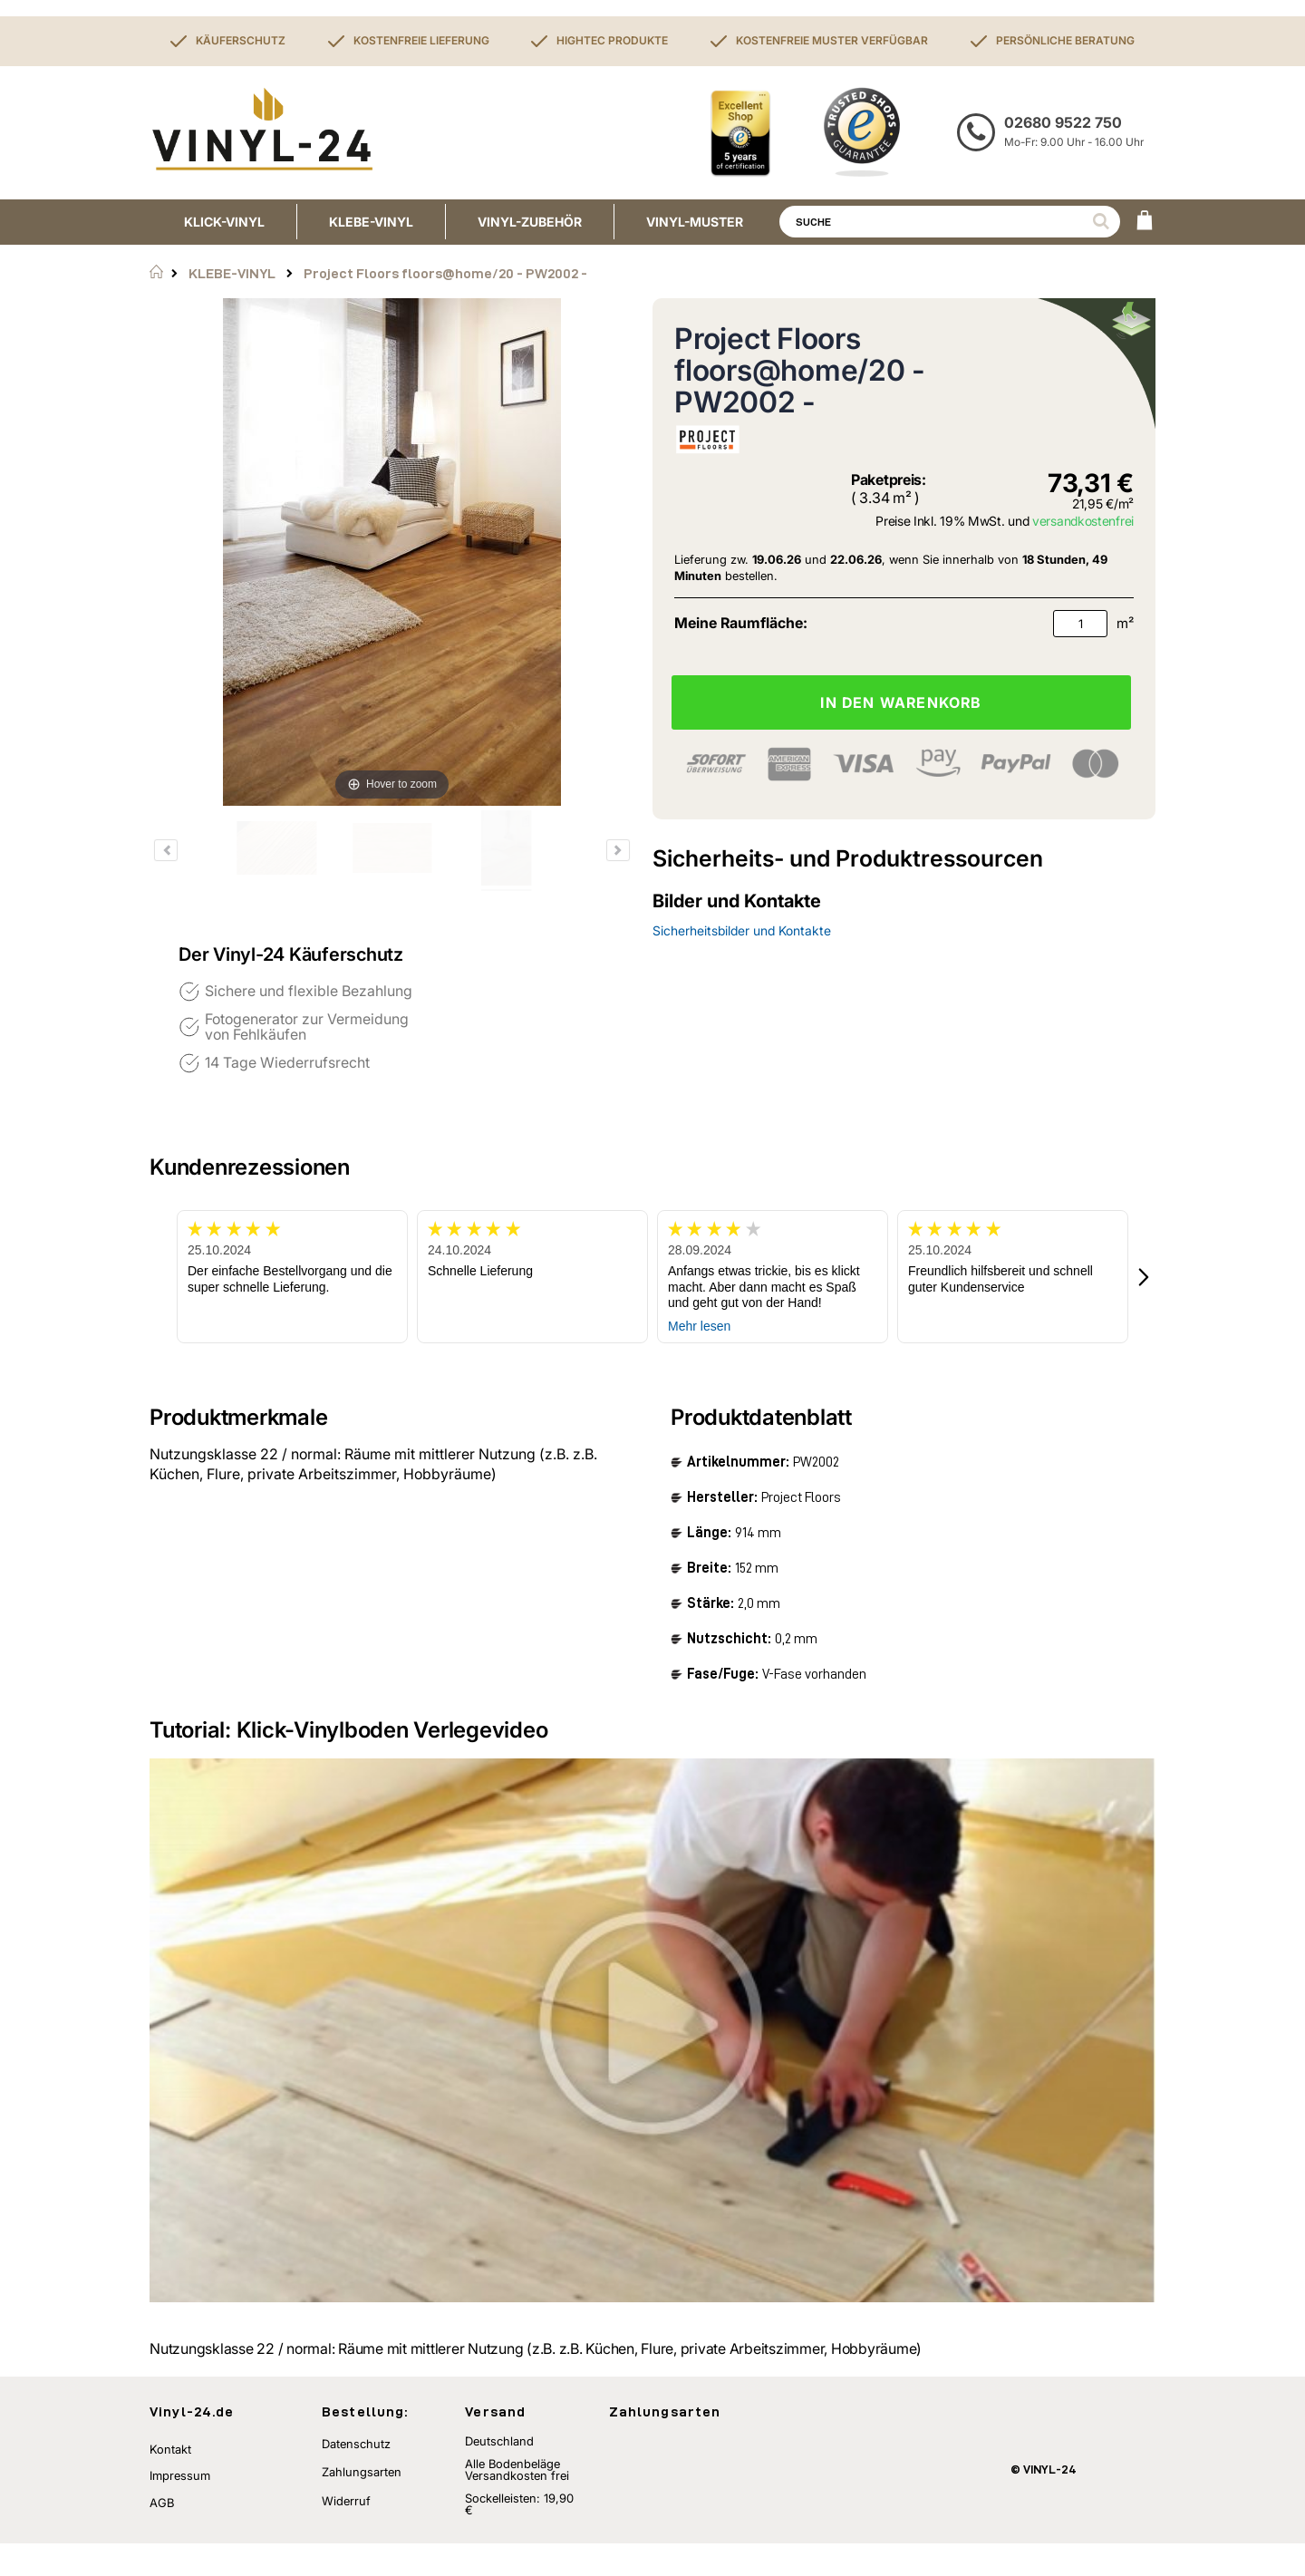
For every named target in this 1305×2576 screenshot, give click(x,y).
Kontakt (170, 2481)
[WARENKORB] (1144, 222)
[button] (1144, 1276)
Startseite (156, 272)
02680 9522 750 (1063, 122)
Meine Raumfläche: (740, 623)
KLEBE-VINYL (232, 273)
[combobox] (949, 221)
